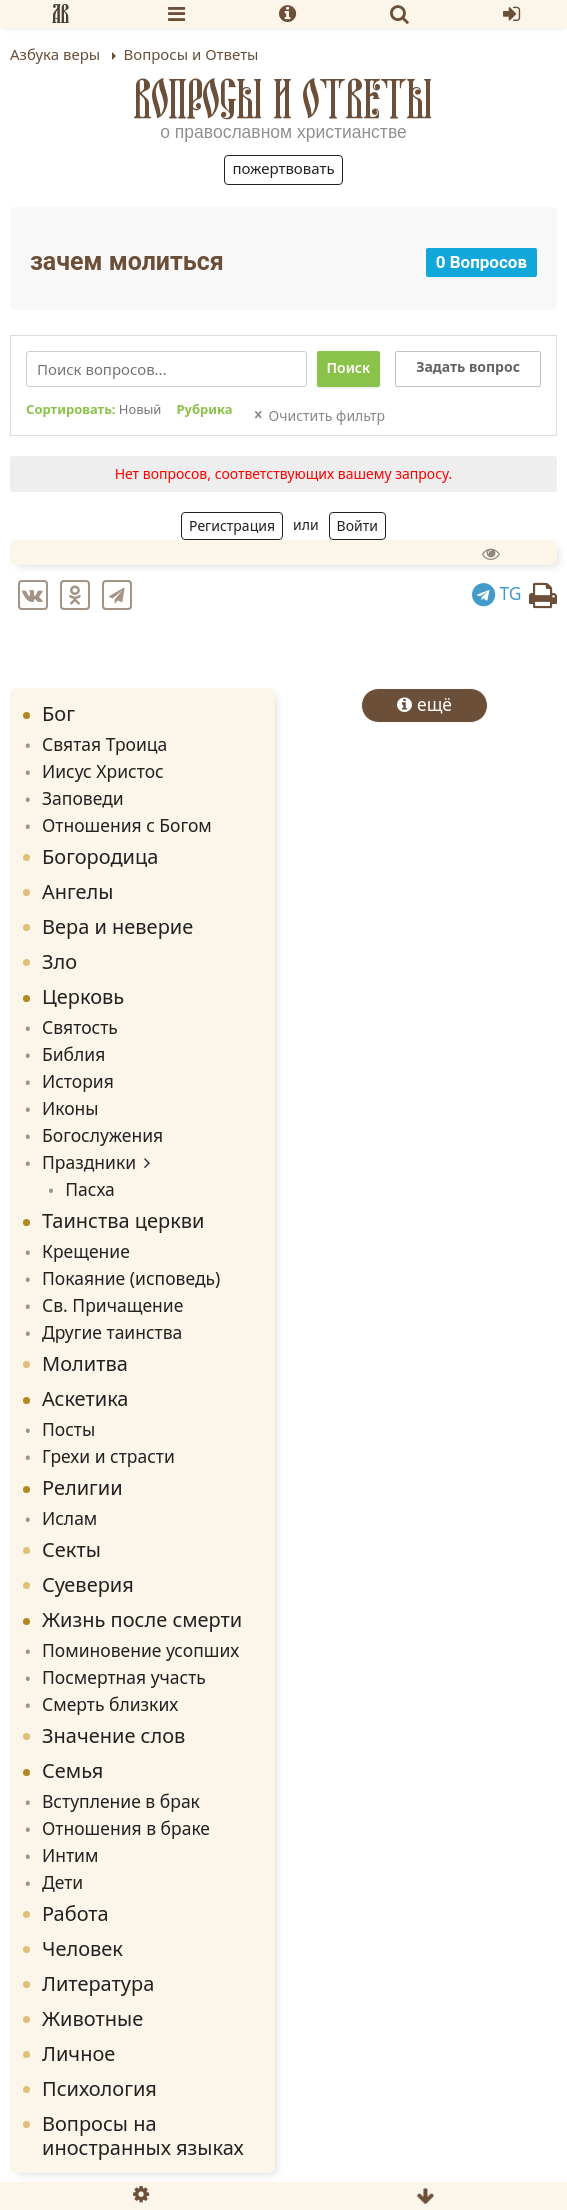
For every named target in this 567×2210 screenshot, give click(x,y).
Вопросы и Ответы (283, 99)
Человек (82, 1948)
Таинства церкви (123, 1220)
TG (497, 593)
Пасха (90, 1189)
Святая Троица (104, 744)
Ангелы (78, 891)
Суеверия (88, 1584)
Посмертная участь (124, 1677)
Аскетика (85, 1398)
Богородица (100, 856)
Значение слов (113, 1735)
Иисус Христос (103, 771)
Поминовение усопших (140, 1650)
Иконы (70, 1108)
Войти (357, 525)
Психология (99, 2088)
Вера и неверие (117, 926)
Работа (75, 1913)
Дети (62, 1882)
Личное (78, 2053)
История (78, 1081)
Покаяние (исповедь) (131, 1278)
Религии (82, 1487)
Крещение (86, 1251)
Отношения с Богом (127, 825)
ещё (424, 704)
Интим (70, 1855)
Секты (71, 1549)
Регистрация (232, 525)
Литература (98, 1983)
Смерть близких (110, 1704)
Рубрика (204, 410)
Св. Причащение (112, 1305)
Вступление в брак (121, 1801)
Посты (68, 1429)
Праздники (89, 1162)
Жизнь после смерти (142, 1619)
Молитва (85, 1363)
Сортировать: (93, 410)
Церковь (83, 996)
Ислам (69, 1518)
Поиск (349, 367)
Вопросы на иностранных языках (143, 2135)
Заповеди (83, 798)
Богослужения (102, 1135)
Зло (59, 961)
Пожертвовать (283, 168)
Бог (58, 713)
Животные (92, 2018)
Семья (72, 1770)
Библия (73, 1054)
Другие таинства (112, 1332)
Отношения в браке (126, 1828)
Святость (80, 1027)
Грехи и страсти (108, 1456)
